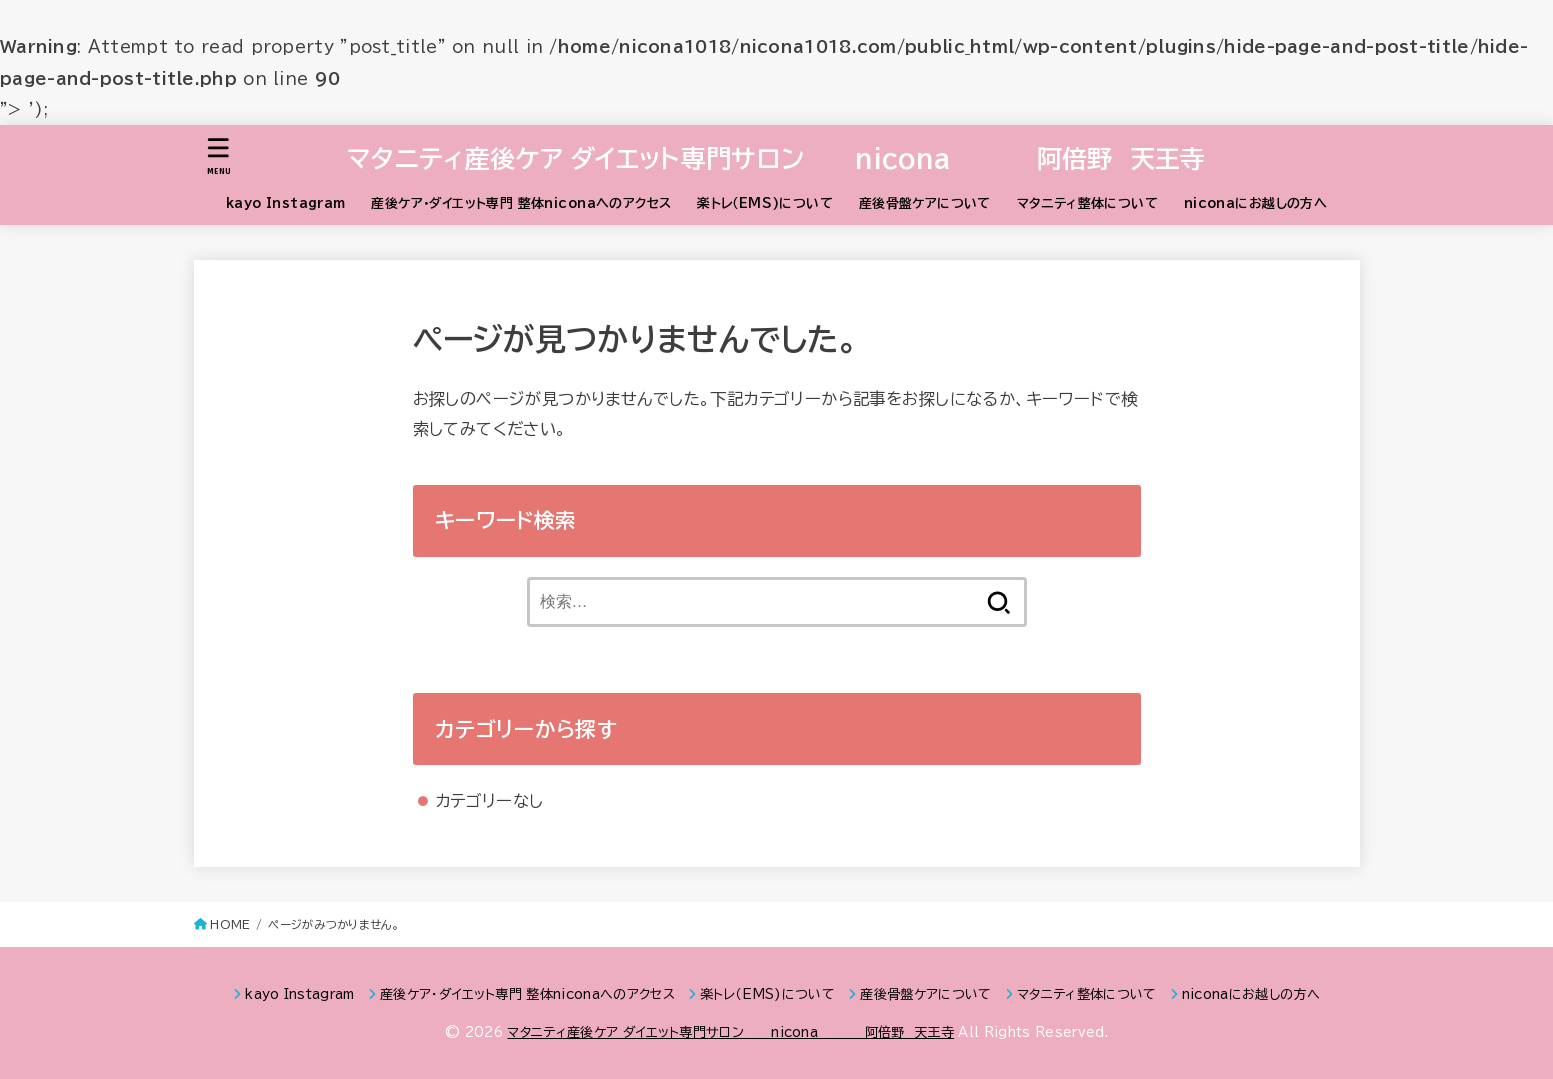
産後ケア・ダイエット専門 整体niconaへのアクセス (521, 203)
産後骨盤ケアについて (925, 203)
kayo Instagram (286, 203)
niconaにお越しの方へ (1255, 203)
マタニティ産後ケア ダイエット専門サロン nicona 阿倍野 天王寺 (776, 158)
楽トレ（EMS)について (765, 203)
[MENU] (218, 156)
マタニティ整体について (1088, 203)
